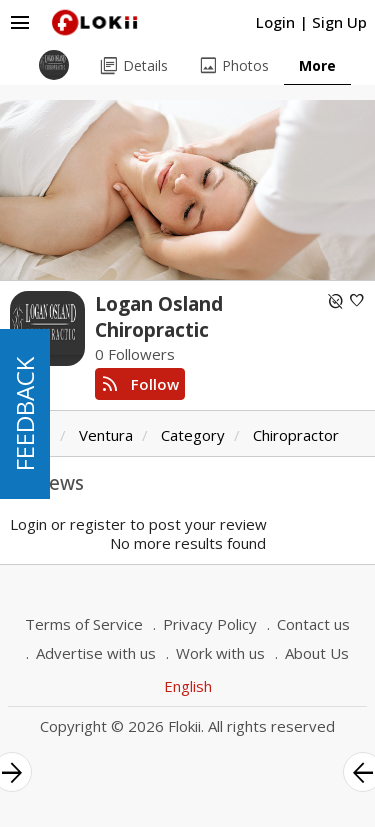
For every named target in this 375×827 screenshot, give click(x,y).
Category (193, 435)
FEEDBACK (24, 414)
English (188, 686)
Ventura (106, 435)
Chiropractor (296, 435)
